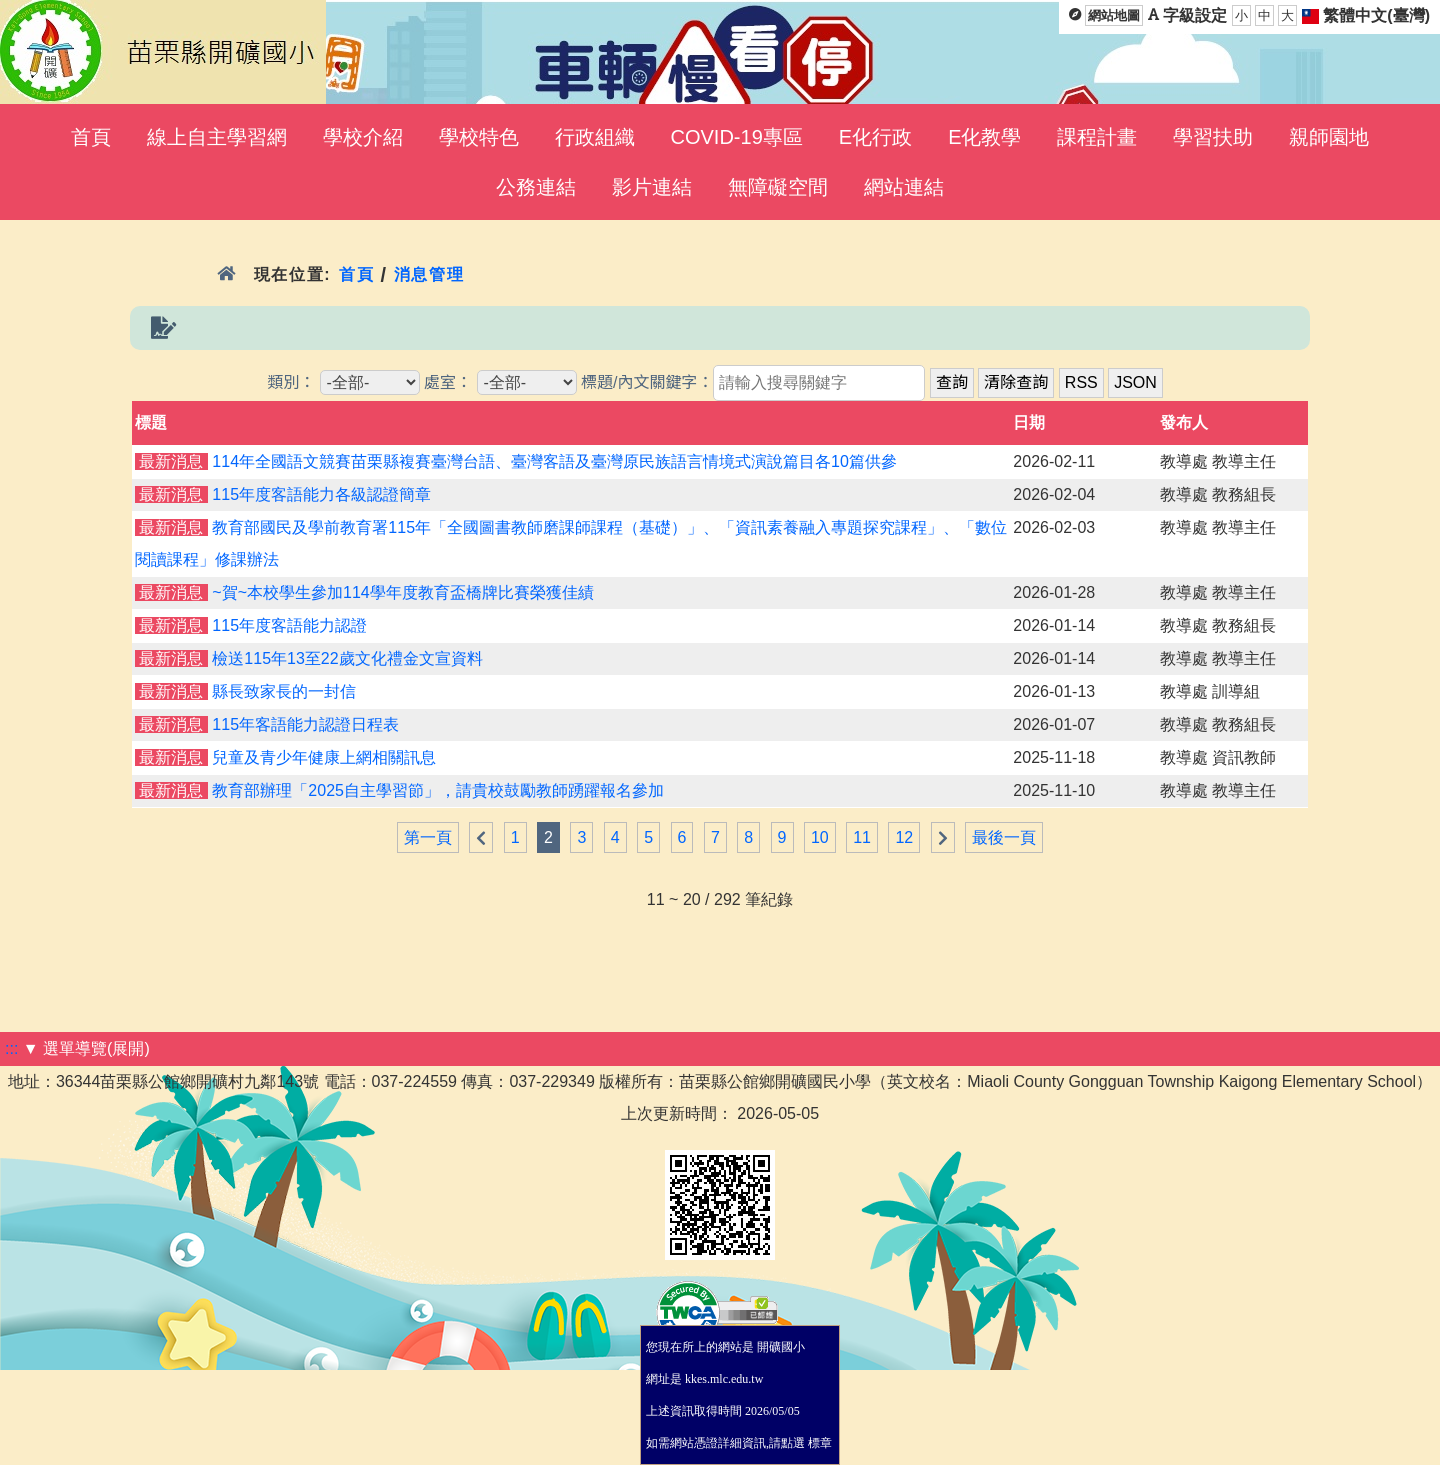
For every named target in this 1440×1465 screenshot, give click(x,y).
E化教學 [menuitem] (984, 137)
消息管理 (429, 274)
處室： (448, 382)
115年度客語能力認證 (289, 625)
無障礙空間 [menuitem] (778, 187)
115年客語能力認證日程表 (305, 724)
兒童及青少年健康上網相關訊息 (324, 757)
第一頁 (428, 837)
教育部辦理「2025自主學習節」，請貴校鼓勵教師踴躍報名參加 (438, 790)
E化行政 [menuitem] (875, 137)
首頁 (356, 274)
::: (11, 1048)
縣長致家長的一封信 (284, 691)
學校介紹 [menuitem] (363, 137)
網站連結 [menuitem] (904, 187)
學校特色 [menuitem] (479, 137)
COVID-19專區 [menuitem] (737, 137)
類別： (291, 382)
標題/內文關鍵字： (647, 382)
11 (862, 837)
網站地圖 (1114, 15)
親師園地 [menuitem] (1329, 137)
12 (904, 837)
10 (820, 837)
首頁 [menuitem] (91, 137)
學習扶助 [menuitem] (1213, 137)
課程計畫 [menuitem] (1097, 137)
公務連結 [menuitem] (536, 187)
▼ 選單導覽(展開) (86, 1048)
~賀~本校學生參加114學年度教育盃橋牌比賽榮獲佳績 (402, 592)
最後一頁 (1004, 837)
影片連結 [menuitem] (652, 187)
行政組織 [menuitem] (595, 137)
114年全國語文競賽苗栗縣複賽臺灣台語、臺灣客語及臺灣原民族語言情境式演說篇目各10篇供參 (554, 461)
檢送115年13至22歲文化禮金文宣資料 (347, 658)
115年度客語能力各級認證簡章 (321, 494)
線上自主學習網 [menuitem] (217, 137)
